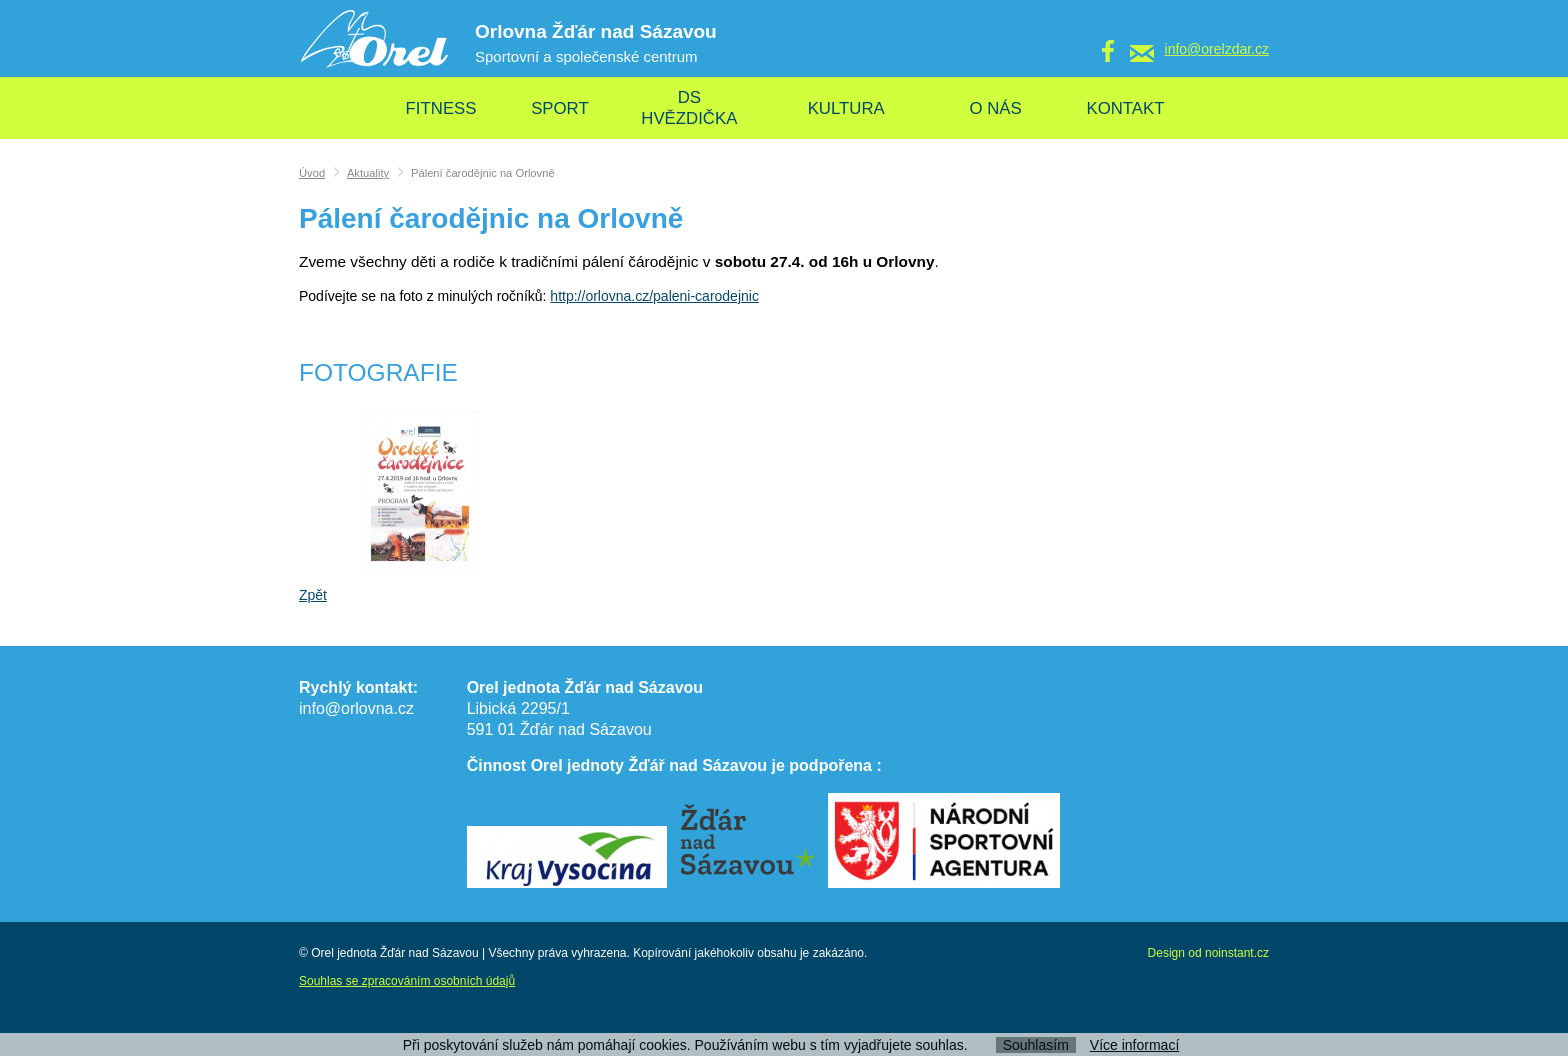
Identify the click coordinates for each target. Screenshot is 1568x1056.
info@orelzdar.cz (1217, 49)
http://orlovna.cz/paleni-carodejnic (654, 296)
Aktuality (368, 173)
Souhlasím (1036, 1045)
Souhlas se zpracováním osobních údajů (407, 981)
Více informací (1134, 1045)
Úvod (312, 173)
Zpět (313, 595)
